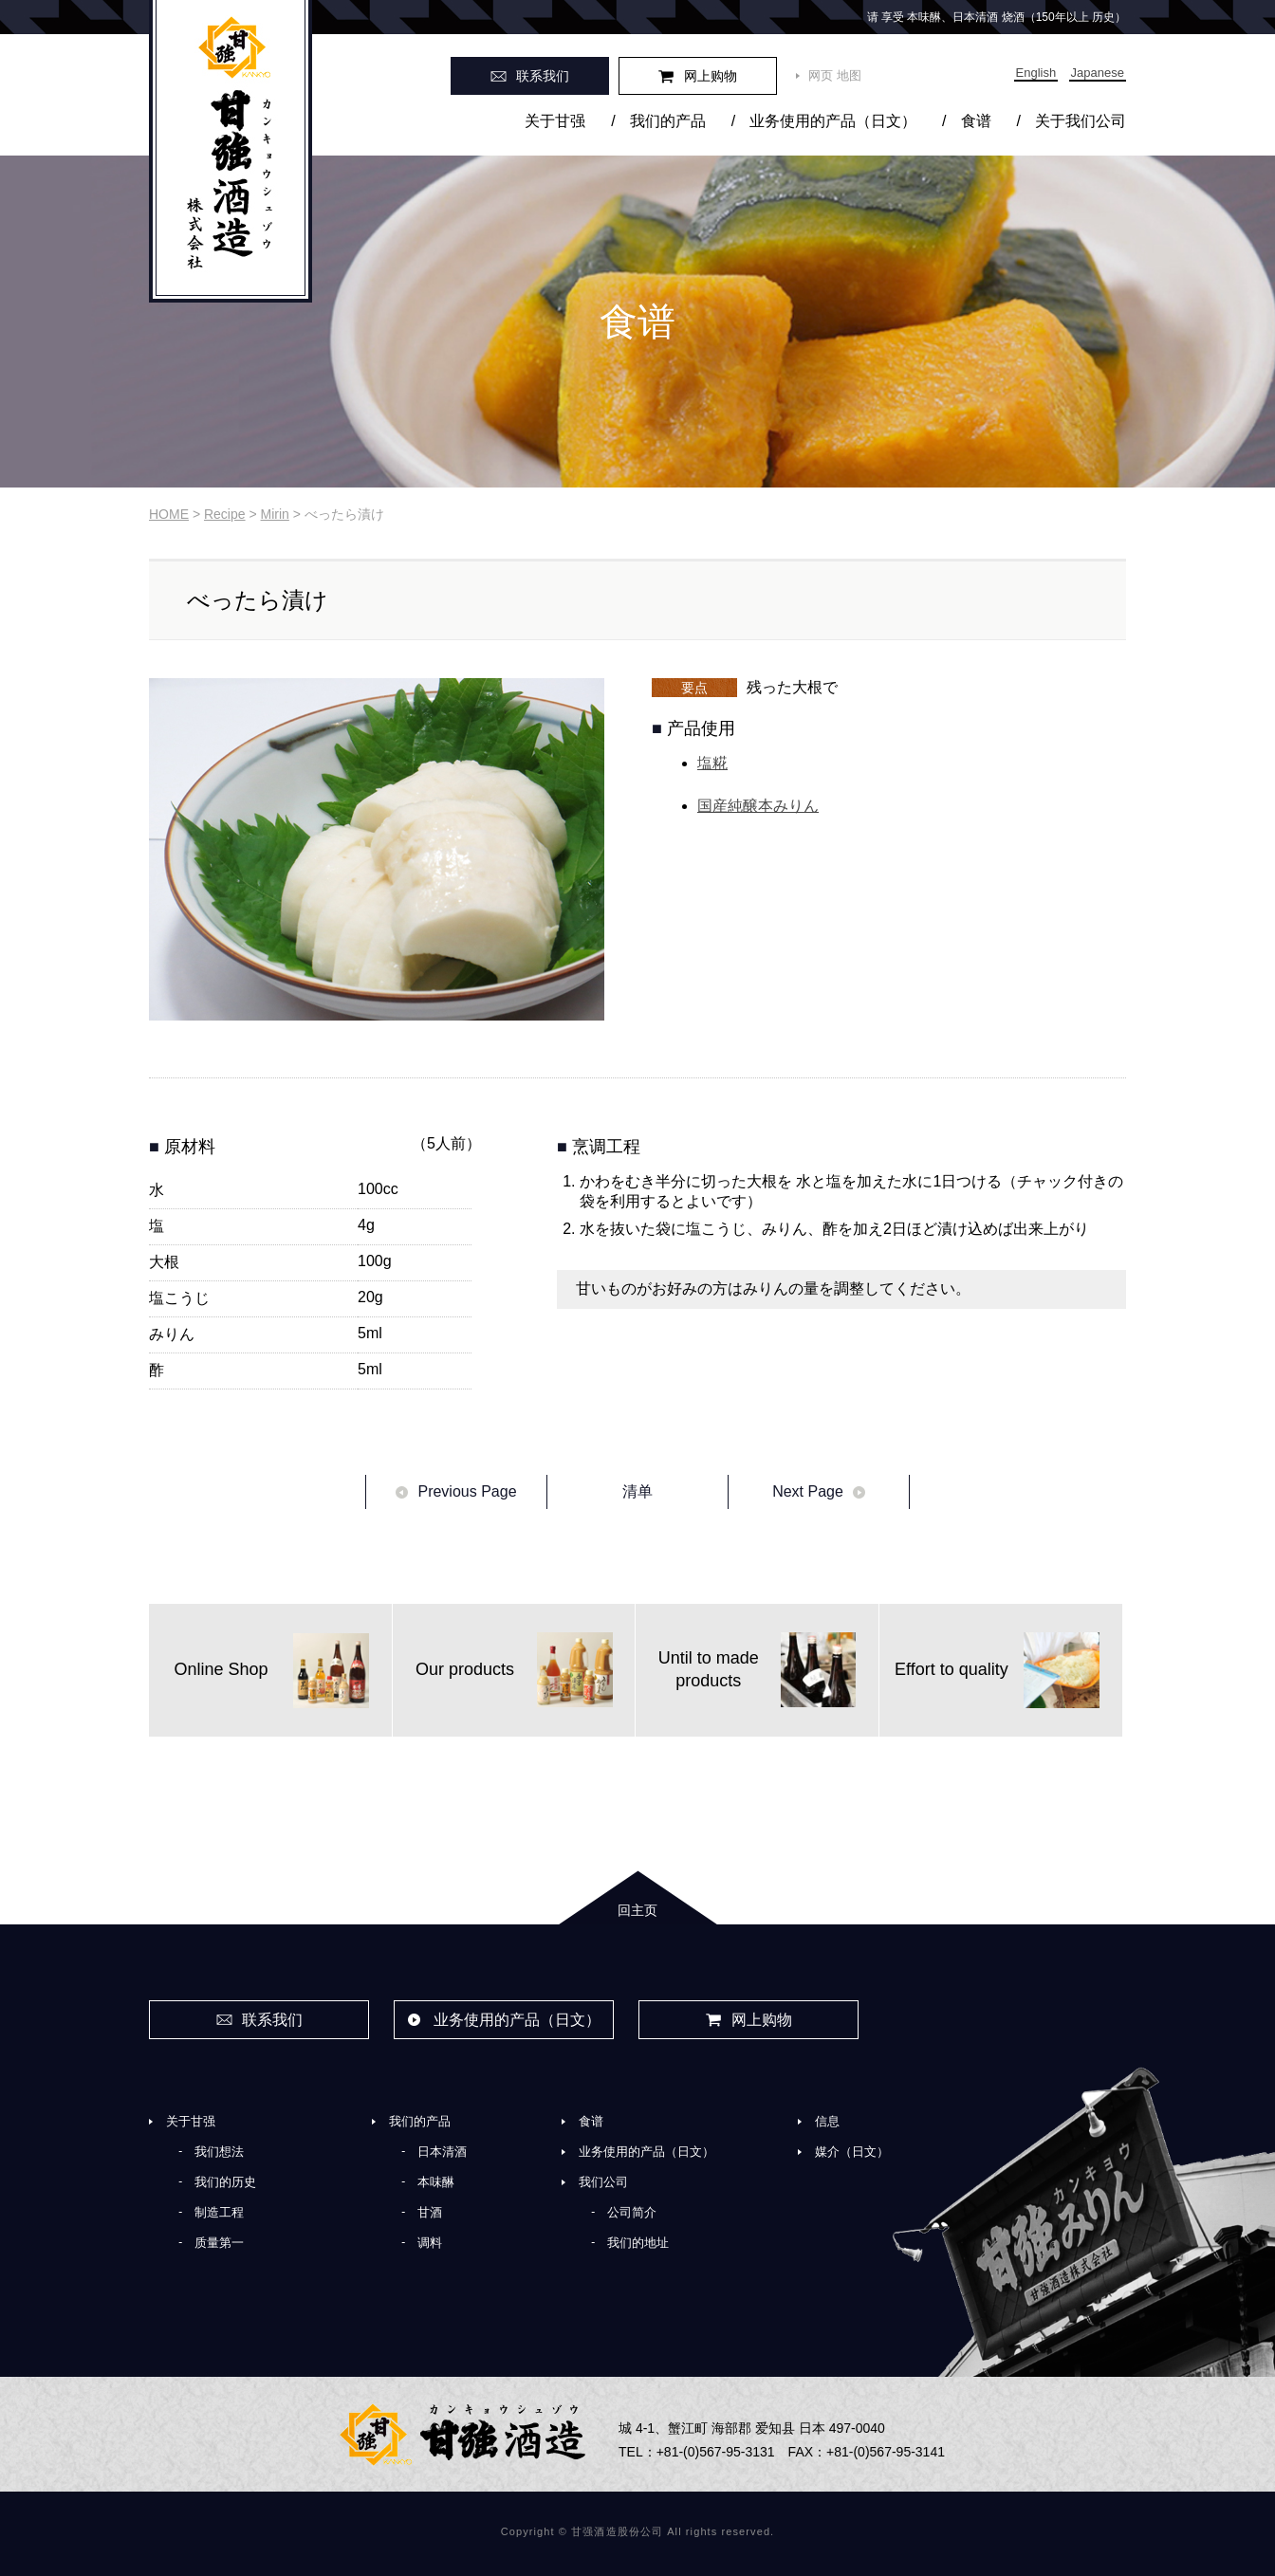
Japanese (1097, 72)
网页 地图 (834, 75)
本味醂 (435, 2182)
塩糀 (712, 763)
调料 (429, 2243)
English (1036, 72)
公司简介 (631, 2212)
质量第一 (219, 2243)
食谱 (976, 121)
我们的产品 (668, 121)
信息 (827, 2121)
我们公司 (603, 2182)
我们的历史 (225, 2182)
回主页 (637, 1910)
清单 (637, 1491)
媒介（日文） (852, 2151)
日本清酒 (442, 2151)
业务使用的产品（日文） (832, 121)
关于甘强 (555, 121)
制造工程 (219, 2212)
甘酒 (429, 2212)
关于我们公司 (1080, 121)
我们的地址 (638, 2243)
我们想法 (219, 2151)
